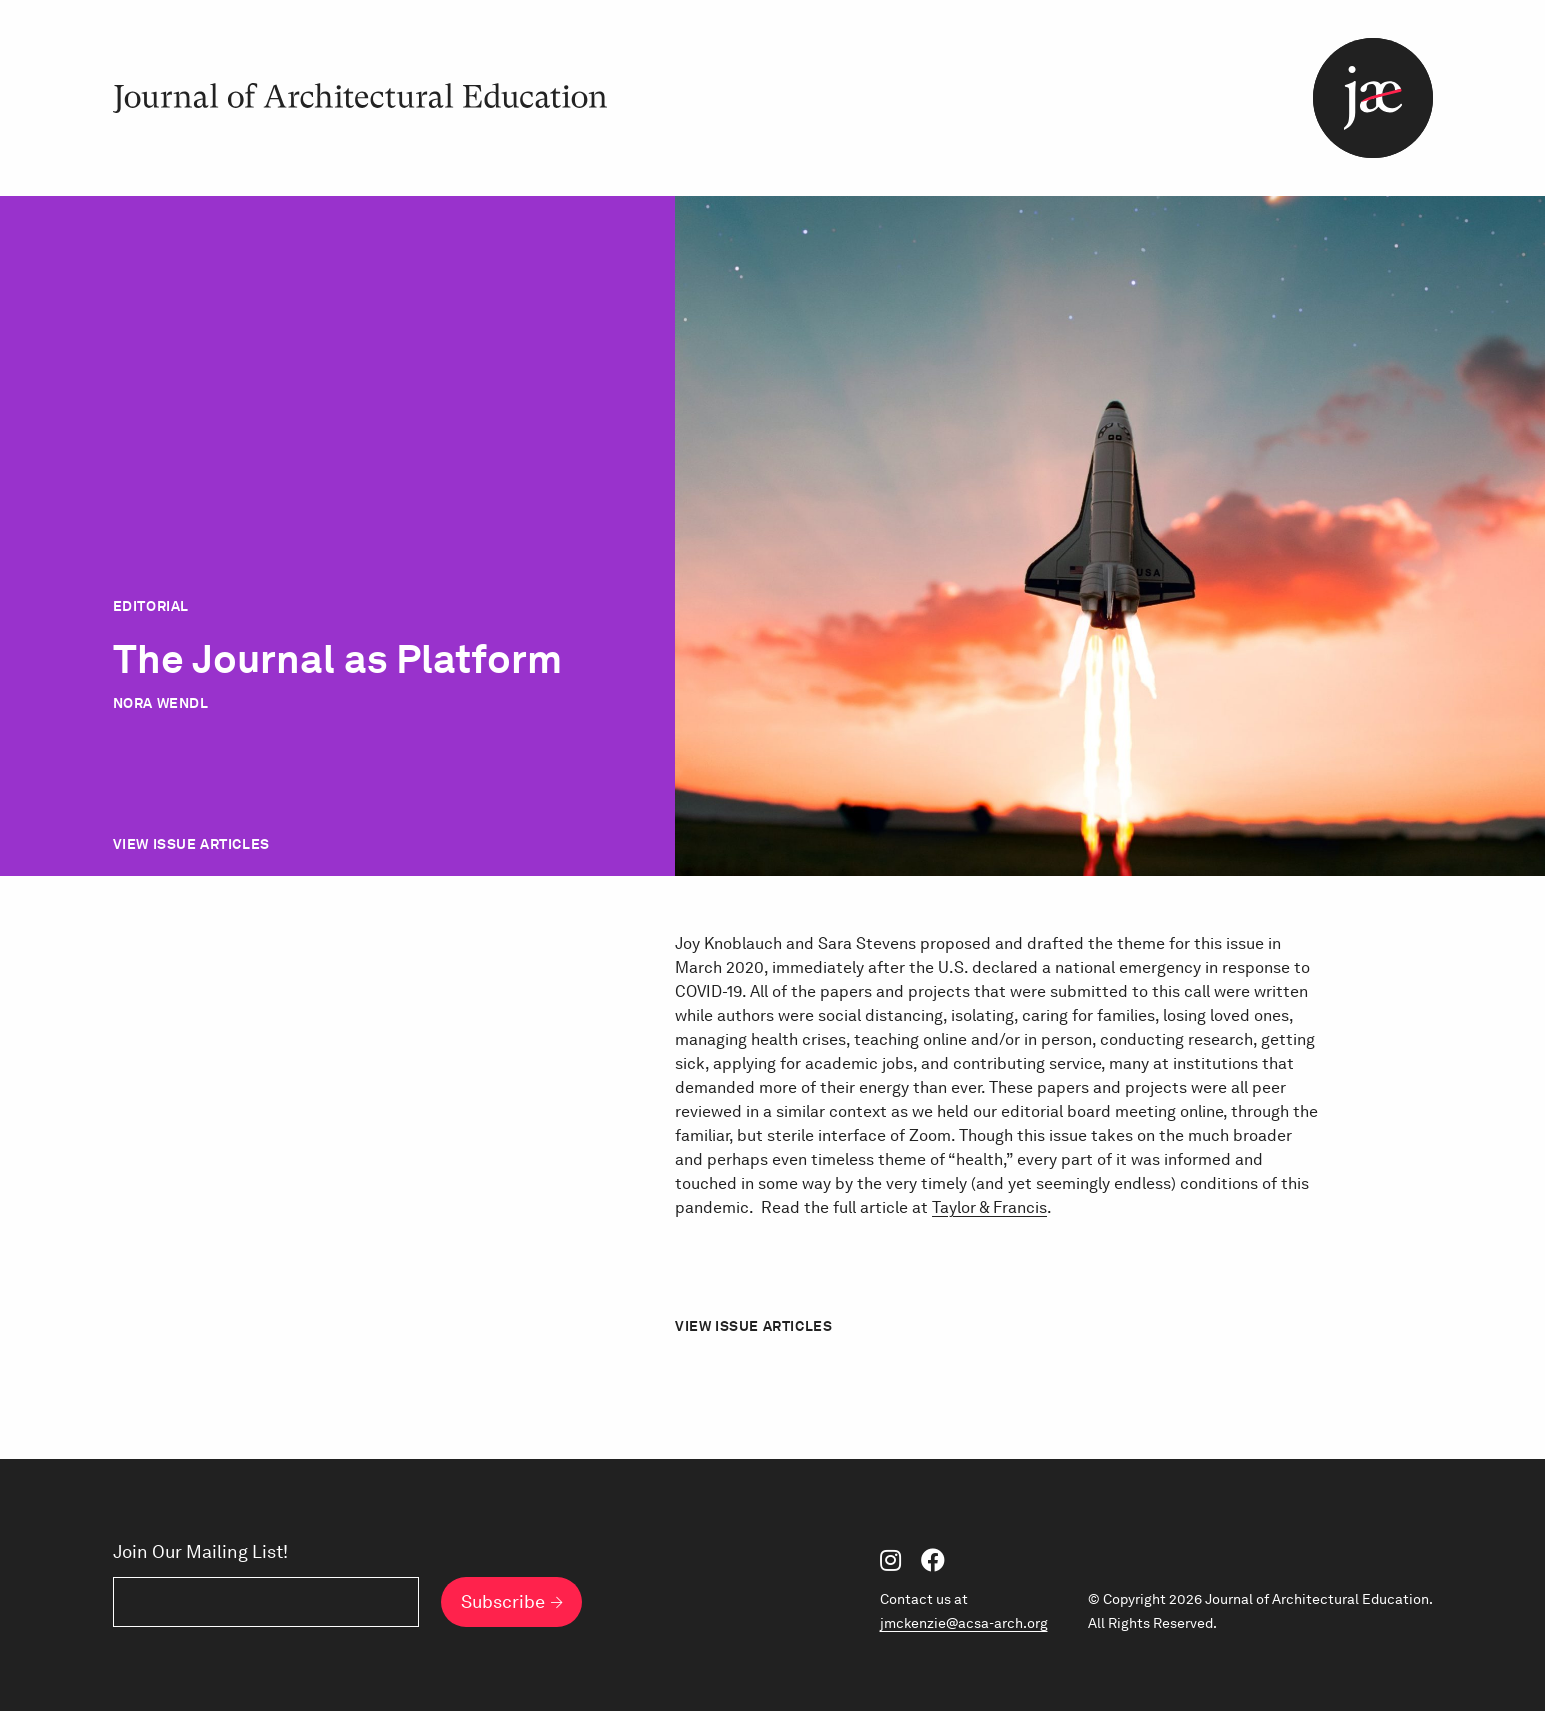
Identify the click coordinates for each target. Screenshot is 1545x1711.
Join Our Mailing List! (200, 1552)
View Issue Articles (191, 844)
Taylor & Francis (989, 1207)
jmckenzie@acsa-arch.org (964, 1623)
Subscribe (503, 1601)
